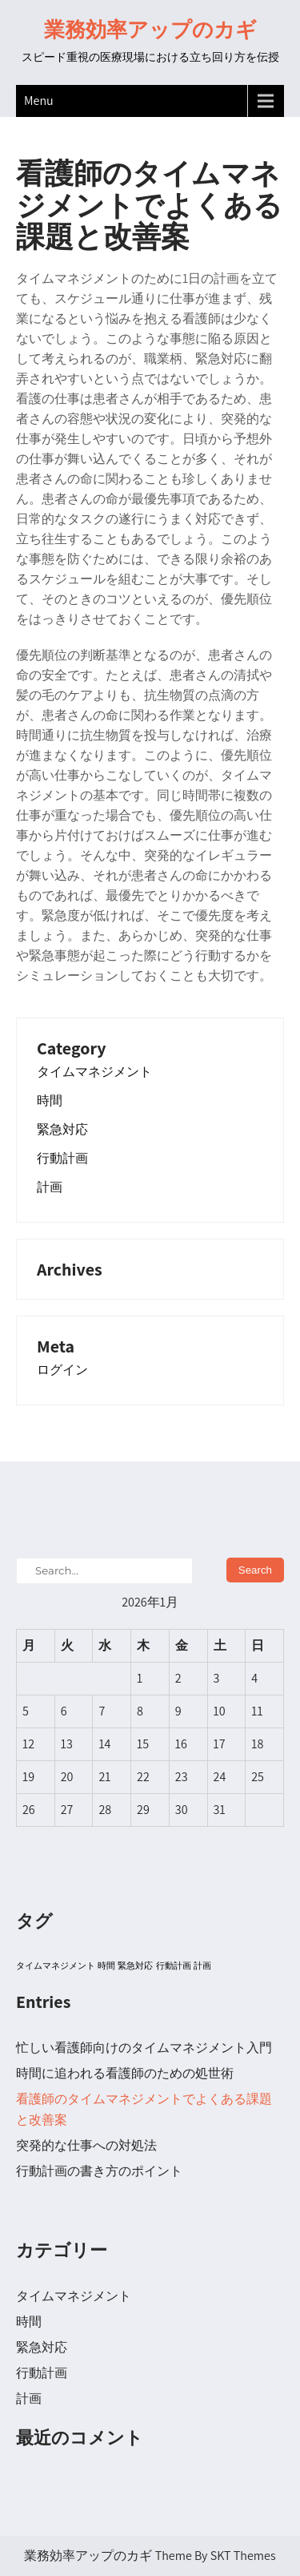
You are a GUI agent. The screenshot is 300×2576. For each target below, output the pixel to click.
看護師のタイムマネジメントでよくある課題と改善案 (144, 2109)
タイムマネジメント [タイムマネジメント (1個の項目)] (55, 1965)
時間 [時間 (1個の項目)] (106, 1965)
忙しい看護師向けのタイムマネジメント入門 (144, 2047)
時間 (49, 1101)
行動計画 (62, 1159)
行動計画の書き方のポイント (99, 2171)
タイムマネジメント (94, 1072)
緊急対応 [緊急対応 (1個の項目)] (135, 1965)
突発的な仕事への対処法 (86, 2145)
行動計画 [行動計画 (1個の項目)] (173, 1965)
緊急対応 (62, 1130)
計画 (49, 1187)
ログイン (62, 1370)
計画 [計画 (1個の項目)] (202, 1965)
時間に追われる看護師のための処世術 (125, 2073)
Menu (39, 100)
